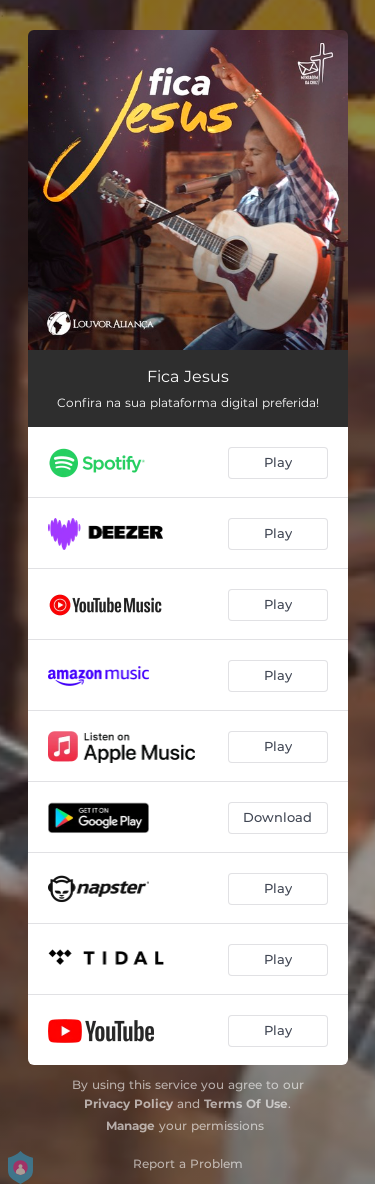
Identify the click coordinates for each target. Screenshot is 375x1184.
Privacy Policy (128, 1103)
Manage (130, 1125)
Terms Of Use (246, 1103)
